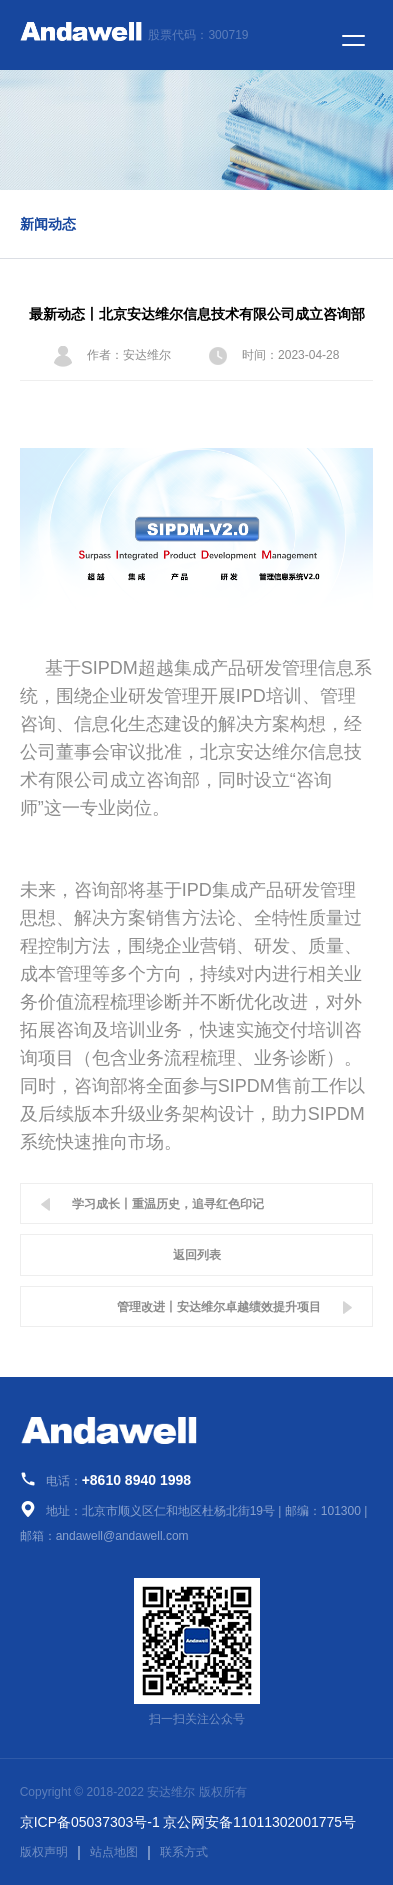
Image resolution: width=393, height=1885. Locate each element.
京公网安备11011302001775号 (259, 1822)
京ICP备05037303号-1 (90, 1822)
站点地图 (114, 1852)
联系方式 (184, 1852)
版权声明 (44, 1852)
